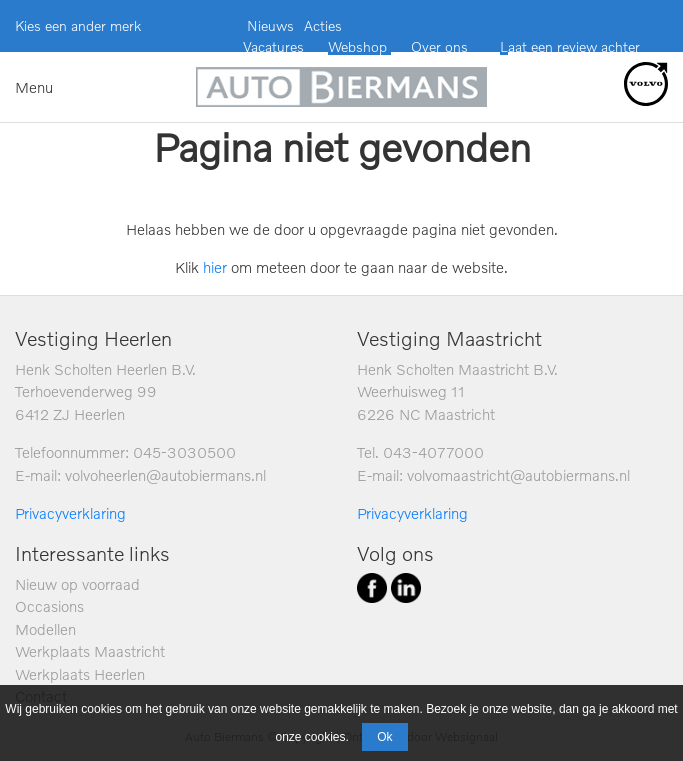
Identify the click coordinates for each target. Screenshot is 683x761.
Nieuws (270, 25)
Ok (384, 737)
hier (215, 267)
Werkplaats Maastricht (90, 651)
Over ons (437, 46)
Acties (323, 25)
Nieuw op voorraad (77, 584)
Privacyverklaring (70, 513)
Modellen (45, 629)
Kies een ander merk (78, 25)
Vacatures (273, 46)
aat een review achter (574, 46)
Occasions (49, 606)
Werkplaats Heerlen (80, 674)
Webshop (359, 46)
